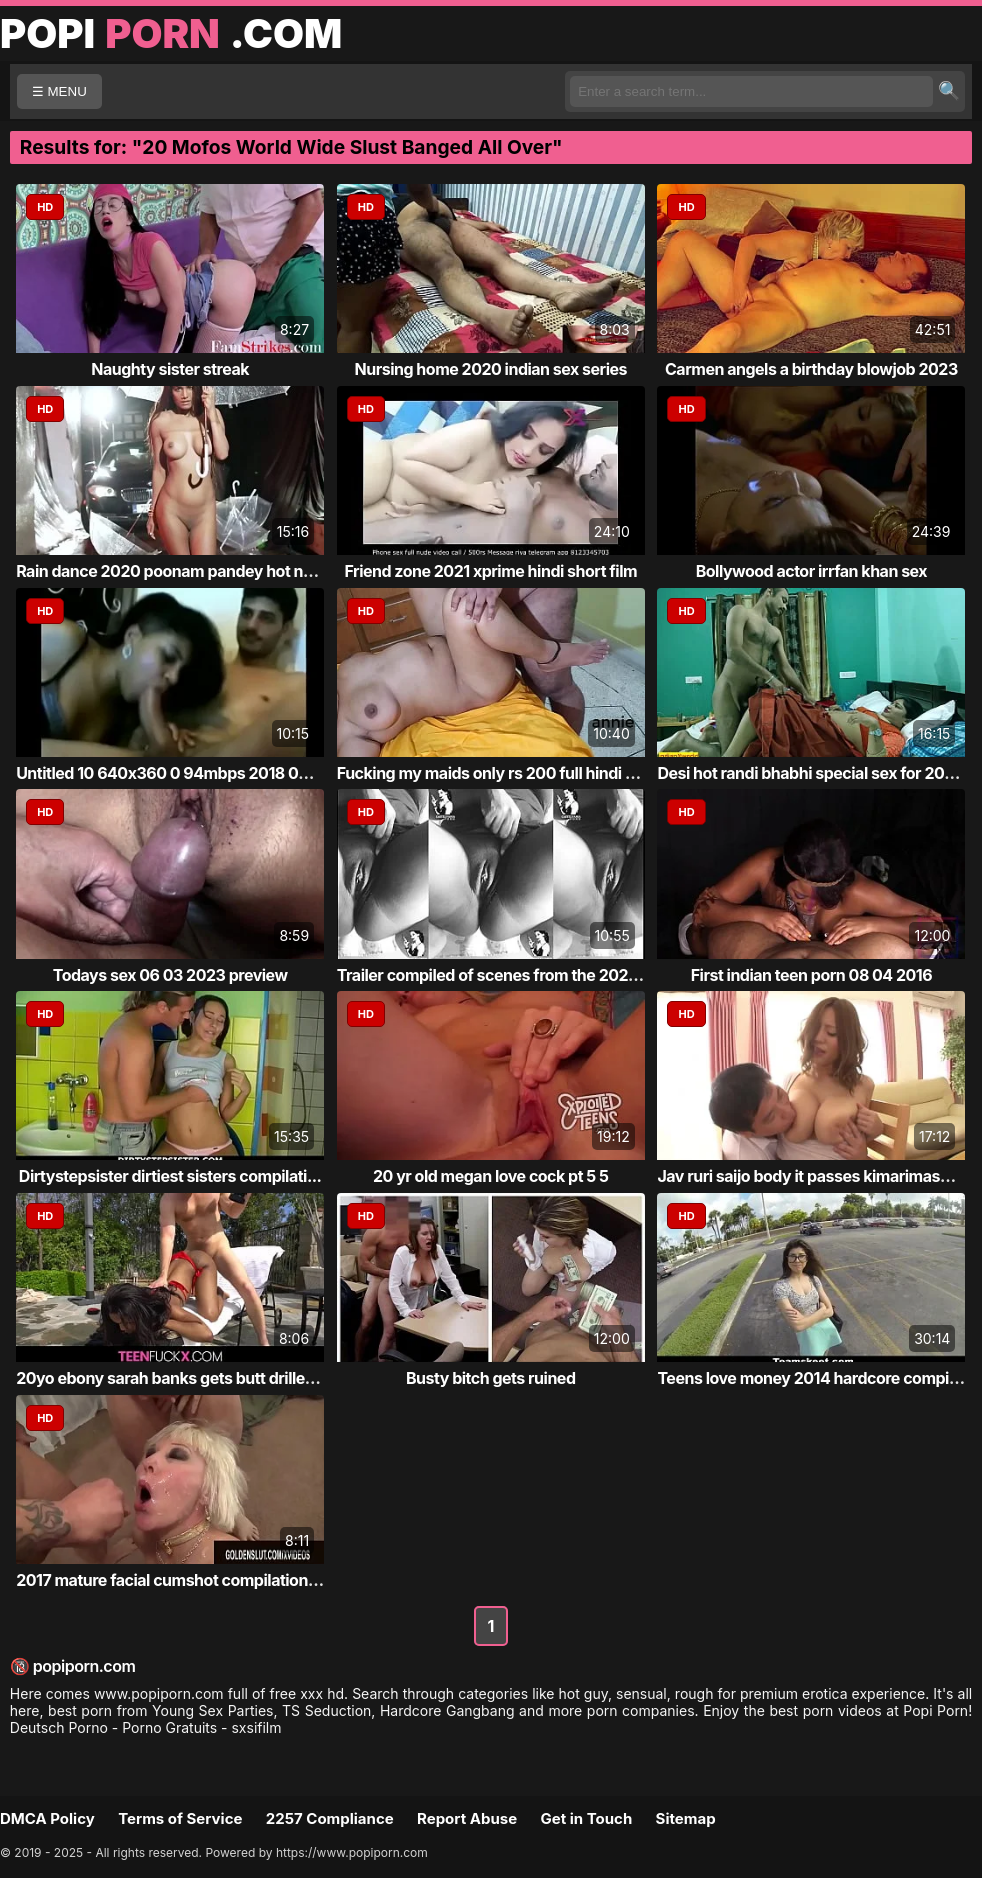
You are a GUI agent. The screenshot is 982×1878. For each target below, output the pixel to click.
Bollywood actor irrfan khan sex (811, 571)
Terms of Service (180, 1818)
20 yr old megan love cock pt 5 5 (491, 1176)
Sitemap (686, 1818)
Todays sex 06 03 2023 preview (170, 975)
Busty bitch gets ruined (490, 1378)
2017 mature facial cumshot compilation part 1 (183, 1580)
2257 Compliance (330, 1818)
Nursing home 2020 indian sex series (491, 369)
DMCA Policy (47, 1818)
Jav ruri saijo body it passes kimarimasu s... (816, 1176)
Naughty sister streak (170, 369)
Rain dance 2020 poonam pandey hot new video (192, 571)
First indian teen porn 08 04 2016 (811, 975)
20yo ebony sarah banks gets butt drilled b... (179, 1378)
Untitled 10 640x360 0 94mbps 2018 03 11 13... (187, 773)
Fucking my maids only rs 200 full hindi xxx (494, 773)
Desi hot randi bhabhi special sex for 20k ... (813, 773)
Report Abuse (467, 1818)
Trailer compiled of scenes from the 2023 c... (501, 975)
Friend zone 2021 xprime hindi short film (490, 571)
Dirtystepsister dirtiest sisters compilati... (170, 1176)
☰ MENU (59, 91)
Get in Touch (586, 1818)
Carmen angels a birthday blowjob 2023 (811, 369)
